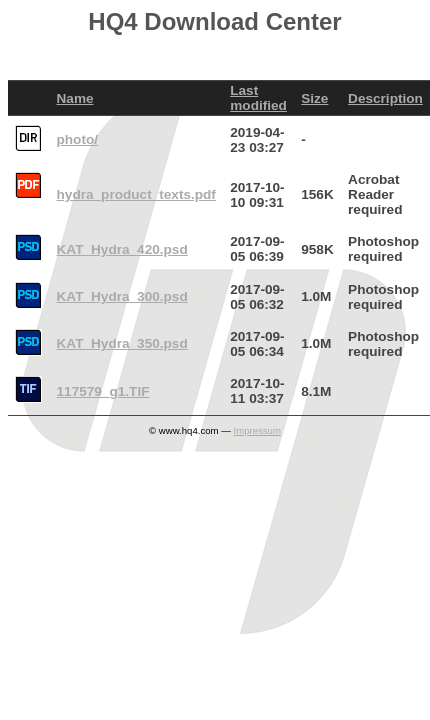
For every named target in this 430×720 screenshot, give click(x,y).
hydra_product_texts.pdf (136, 194)
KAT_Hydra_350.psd (122, 343)
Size (314, 98)
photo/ (78, 139)
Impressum (256, 430)
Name (75, 98)
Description (385, 98)
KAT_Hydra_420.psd (122, 249)
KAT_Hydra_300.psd (122, 296)
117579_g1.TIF (103, 391)
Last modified (258, 98)
